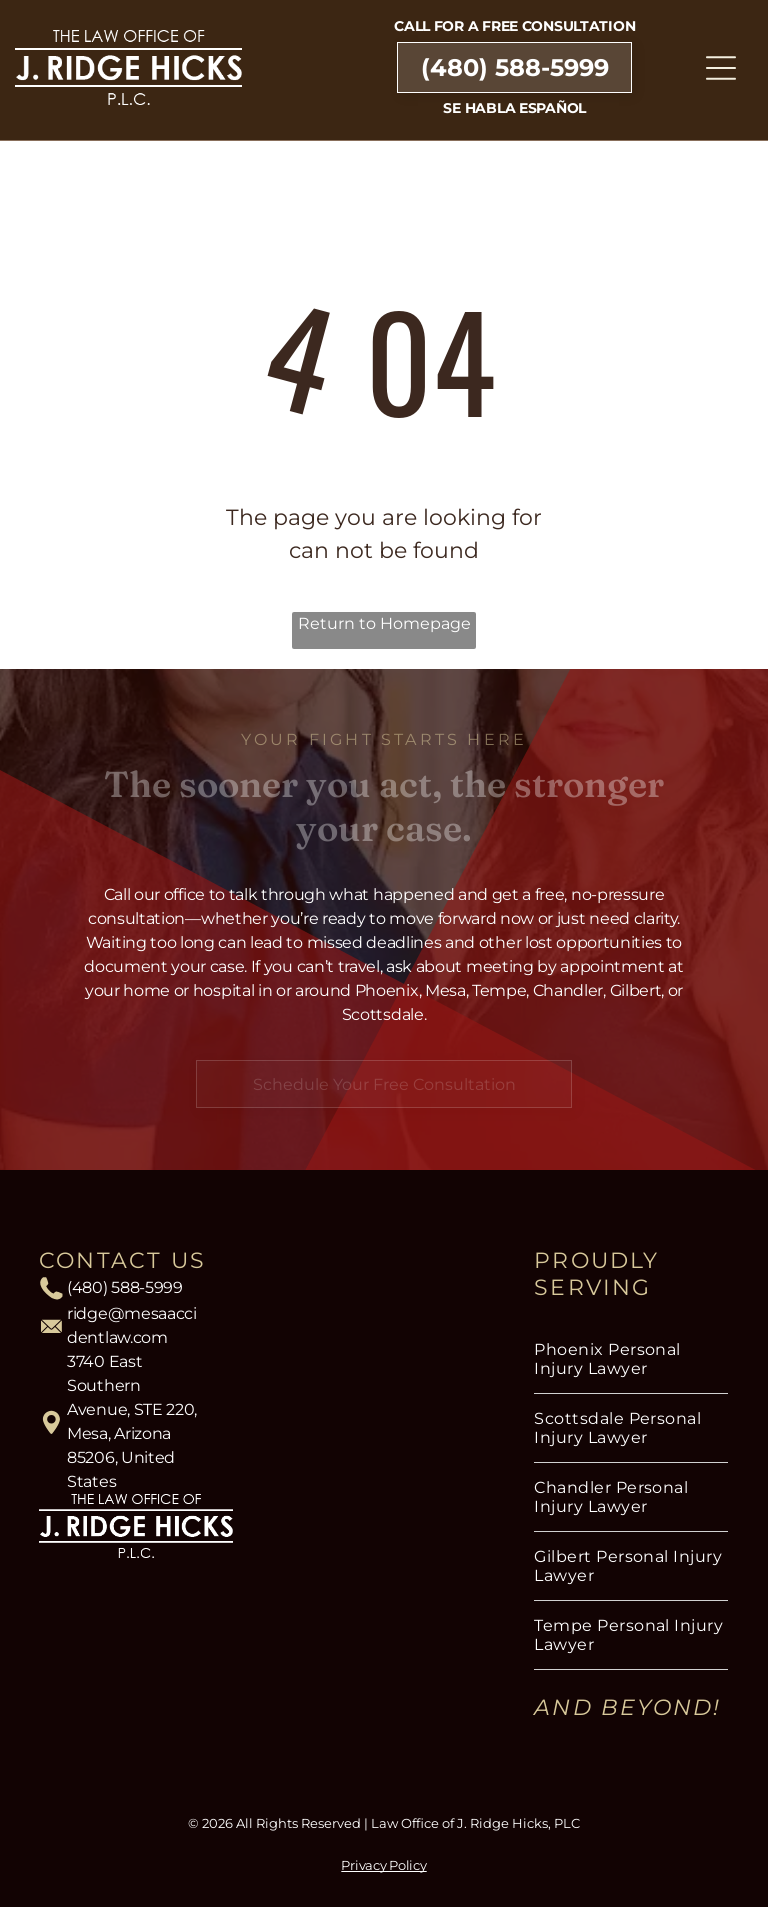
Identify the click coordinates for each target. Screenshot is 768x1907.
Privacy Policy (383, 1865)
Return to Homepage (384, 623)
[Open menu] (721, 68)
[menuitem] (631, 1359)
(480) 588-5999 (125, 1287)
